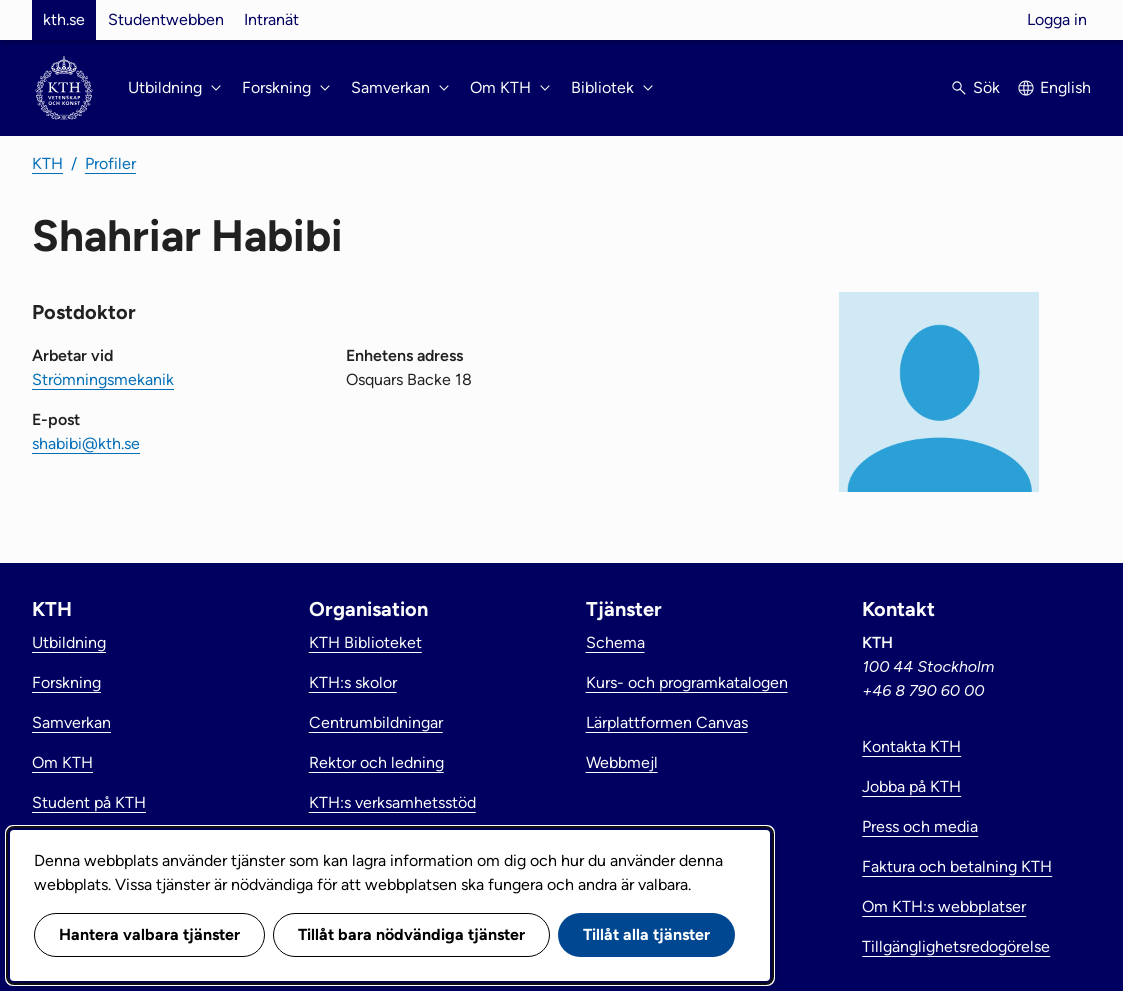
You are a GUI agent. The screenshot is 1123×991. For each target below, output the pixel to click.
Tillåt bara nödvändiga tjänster (411, 934)
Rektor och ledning (376, 762)
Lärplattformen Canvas (667, 722)
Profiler (110, 163)
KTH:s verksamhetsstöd (392, 802)
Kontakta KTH (911, 746)
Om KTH (62, 762)
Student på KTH (89, 802)
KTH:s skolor (353, 682)
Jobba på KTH (911, 786)
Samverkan (71, 722)
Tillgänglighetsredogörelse (956, 946)
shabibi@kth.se (86, 443)
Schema (615, 642)
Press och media (920, 826)
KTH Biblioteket (365, 642)
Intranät (271, 19)
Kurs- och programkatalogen (687, 682)
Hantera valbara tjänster (149, 934)
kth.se (64, 19)
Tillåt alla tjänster (646, 934)
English (1065, 87)
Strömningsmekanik (103, 379)
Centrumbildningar (376, 722)
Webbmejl (622, 762)
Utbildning (69, 642)
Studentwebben (166, 19)
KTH (47, 163)
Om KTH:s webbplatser (944, 906)
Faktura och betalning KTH (957, 866)
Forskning (66, 682)
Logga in (1057, 19)
